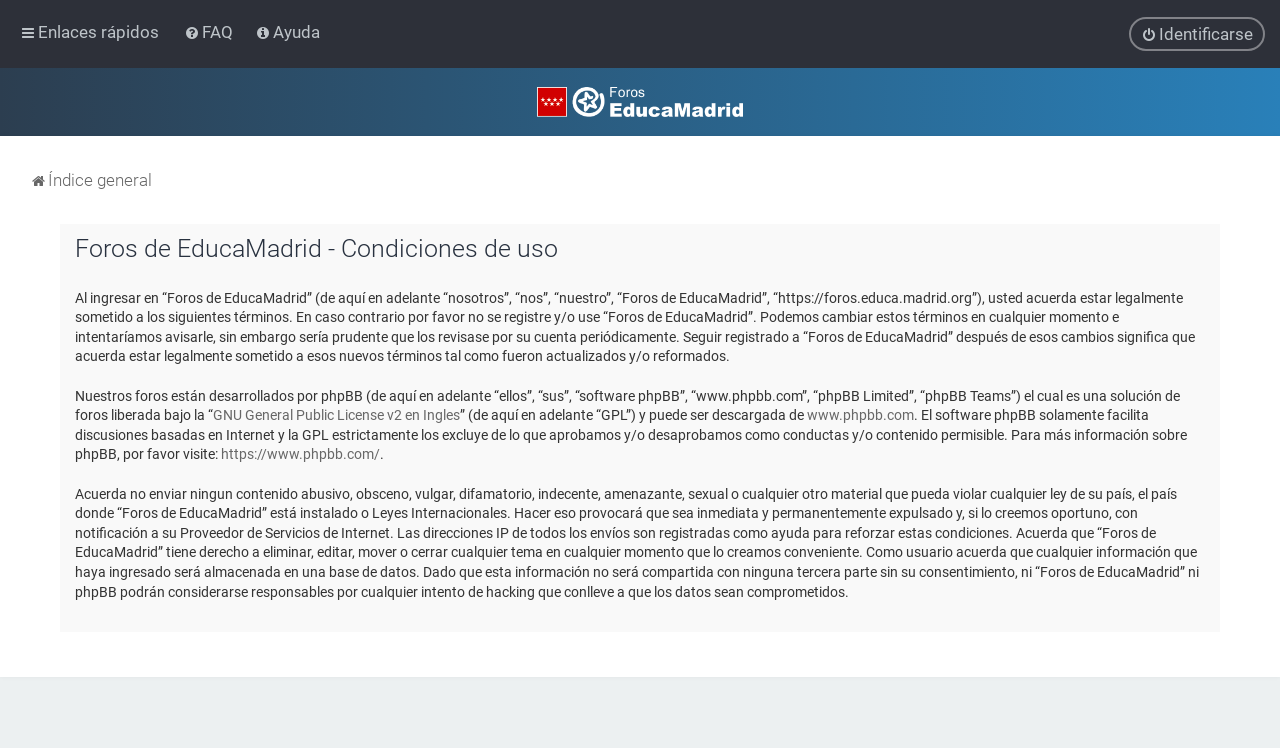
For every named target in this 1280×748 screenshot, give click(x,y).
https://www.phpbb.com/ (300, 454)
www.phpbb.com (860, 415)
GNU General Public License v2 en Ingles (336, 415)
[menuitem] (210, 32)
